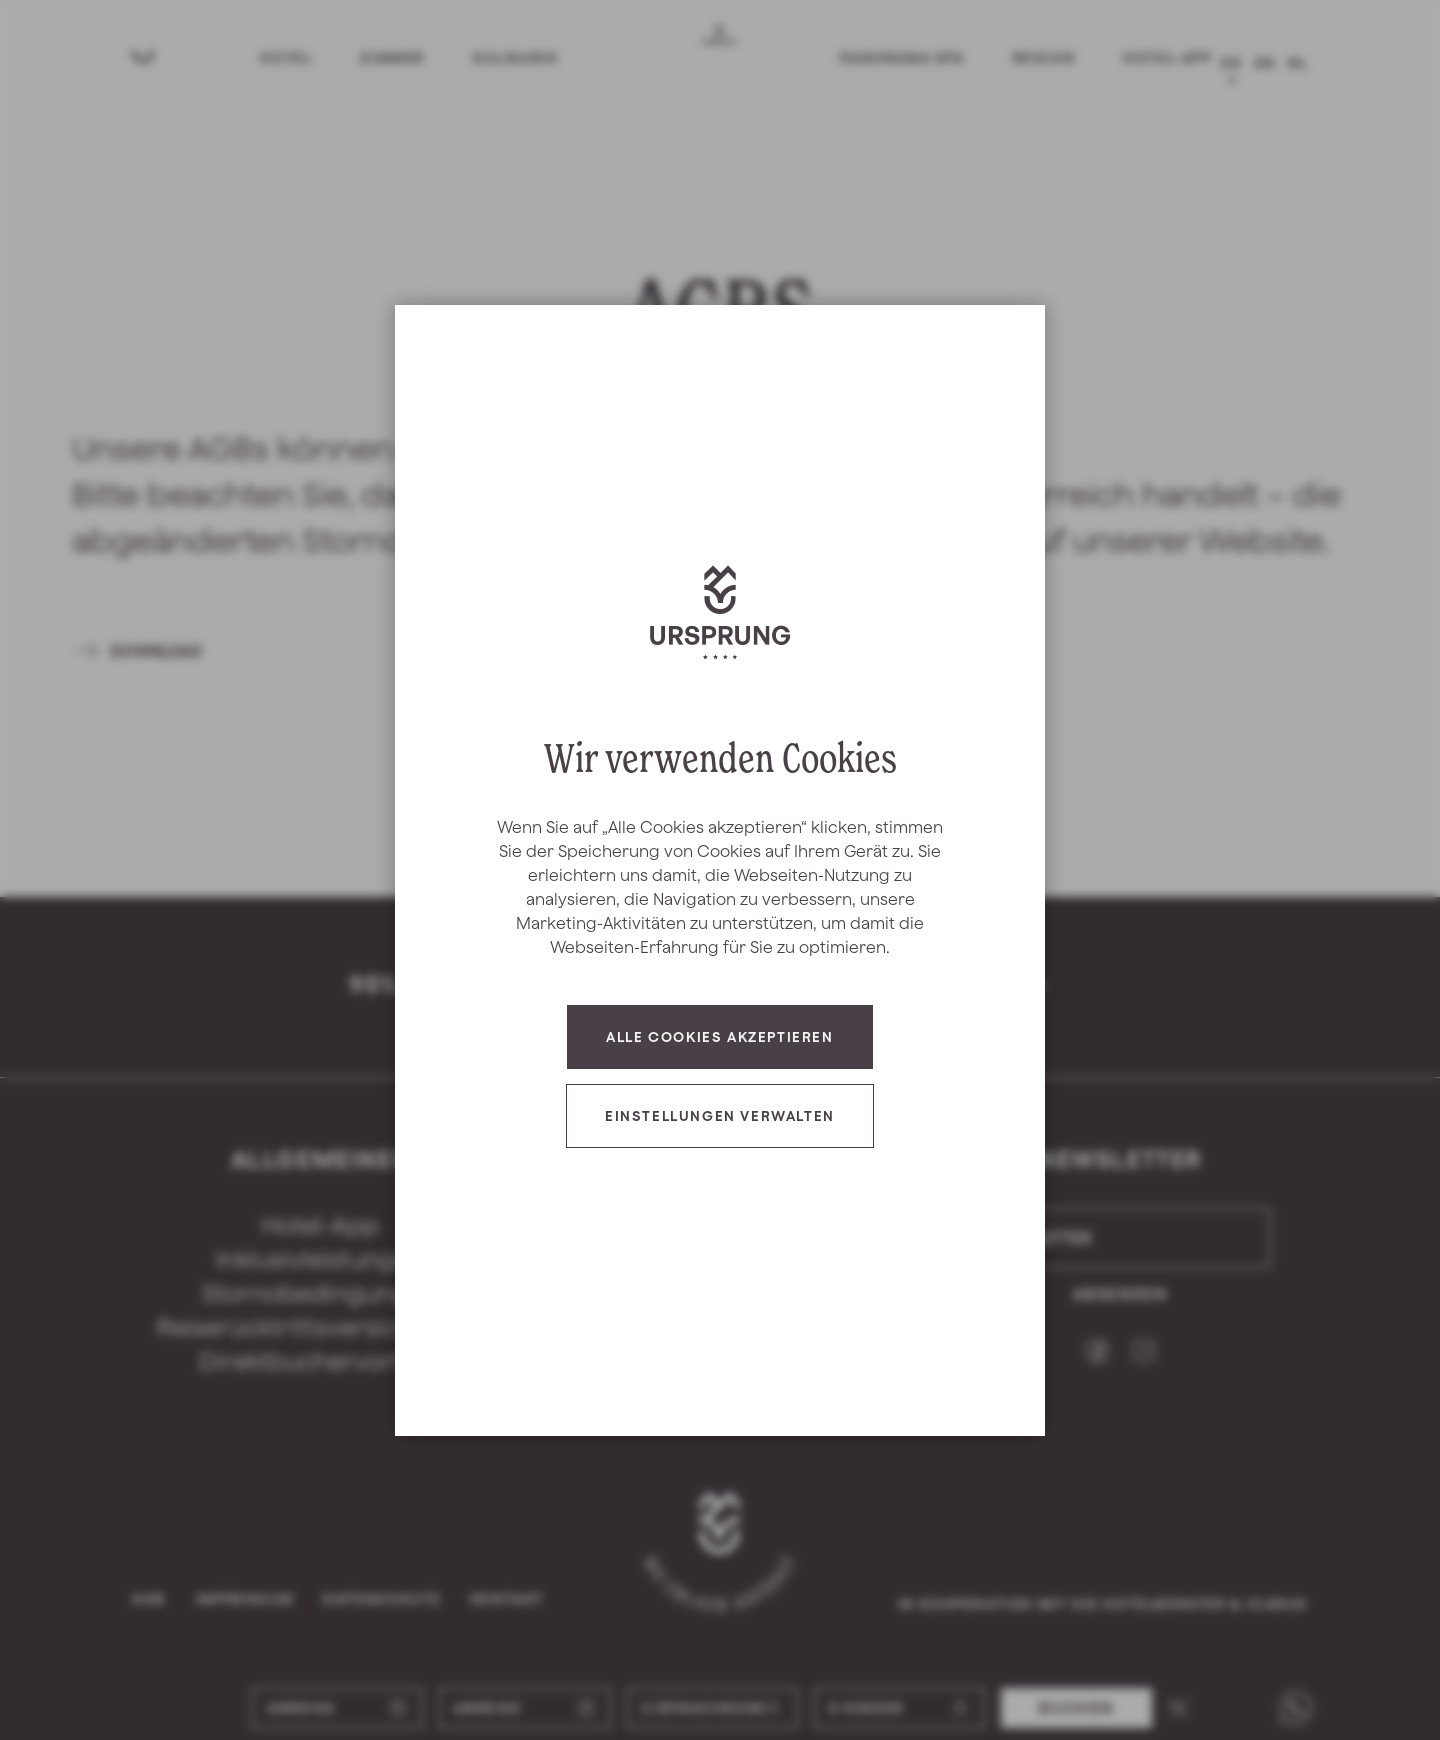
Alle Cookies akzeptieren (719, 1037)
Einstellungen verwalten (720, 1116)
